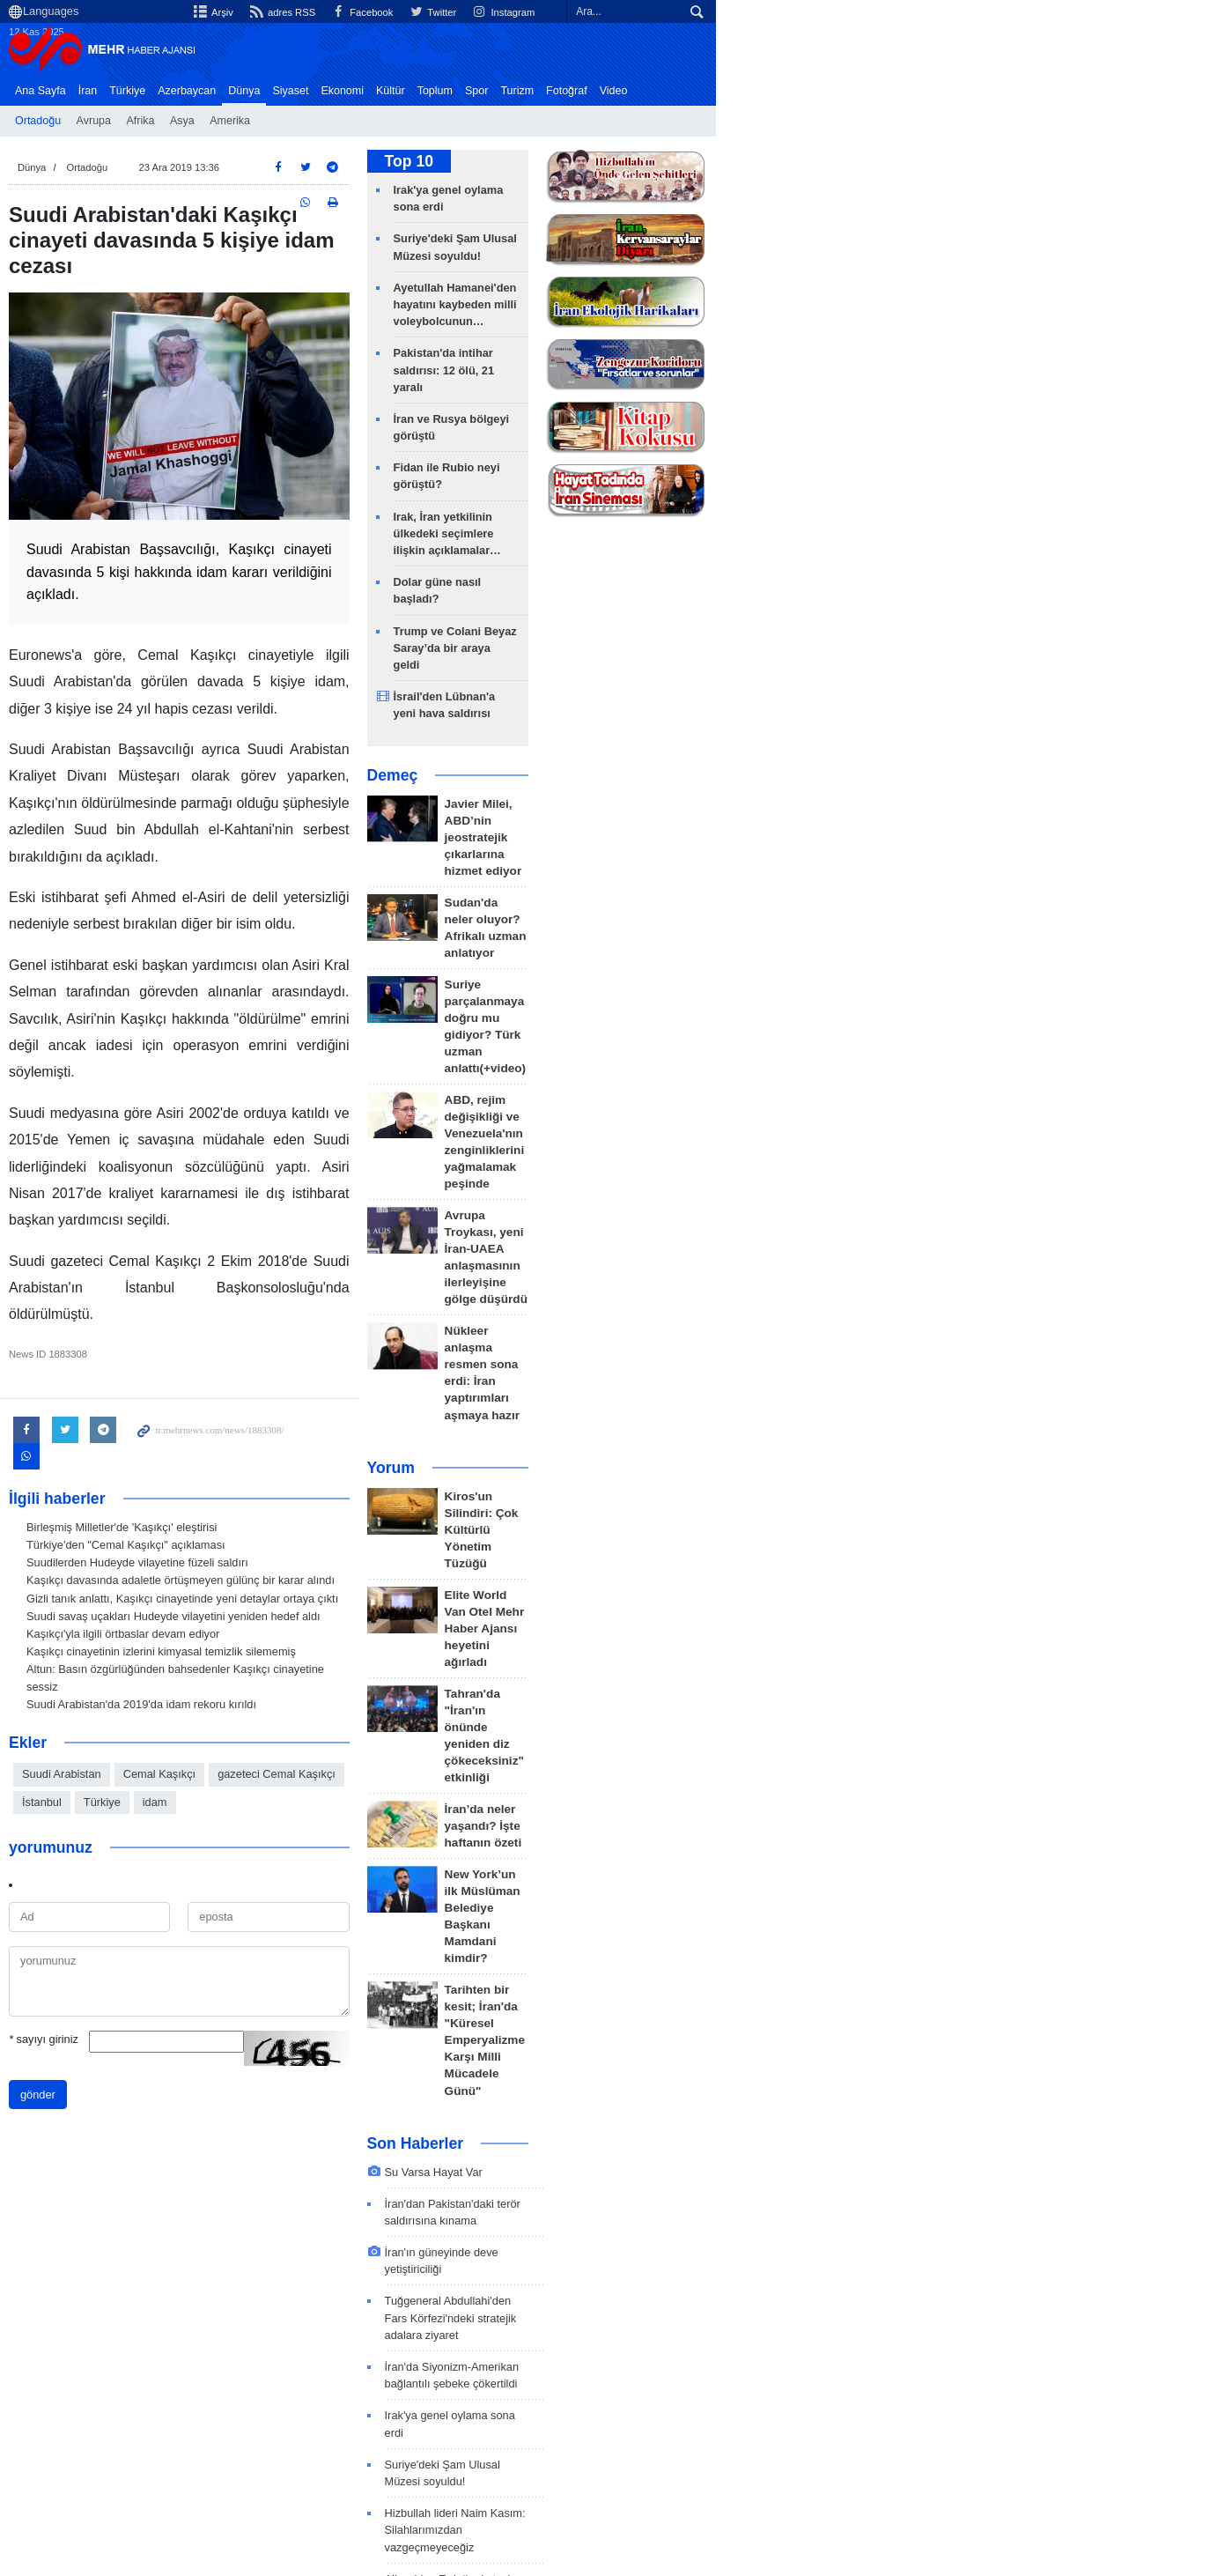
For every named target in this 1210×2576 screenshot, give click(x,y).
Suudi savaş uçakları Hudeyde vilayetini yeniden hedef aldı (215, 1483)
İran (129, 91)
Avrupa (135, 121)
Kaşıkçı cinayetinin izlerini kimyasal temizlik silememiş (202, 1518)
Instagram (951, 12)
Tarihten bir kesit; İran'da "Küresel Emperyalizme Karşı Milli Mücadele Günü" (774, 1406)
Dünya (285, 91)
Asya (223, 121)
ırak (448, 2378)
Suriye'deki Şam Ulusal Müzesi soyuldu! (747, 226)
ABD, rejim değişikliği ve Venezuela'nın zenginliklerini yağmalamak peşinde (772, 844)
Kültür (431, 91)
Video (655, 91)
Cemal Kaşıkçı (201, 1624)
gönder (79, 1916)
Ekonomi (383, 91)
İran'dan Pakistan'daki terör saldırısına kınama (746, 1536)
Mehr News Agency (147, 52)
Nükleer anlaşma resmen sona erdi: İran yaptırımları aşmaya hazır (777, 975)
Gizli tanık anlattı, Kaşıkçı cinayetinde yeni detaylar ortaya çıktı (224, 1465)
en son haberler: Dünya (138, 2342)
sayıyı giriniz (85, 1861)
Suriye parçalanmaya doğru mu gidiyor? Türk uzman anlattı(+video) (780, 779)
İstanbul (419, 1624)
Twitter (877, 12)
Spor (517, 91)
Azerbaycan (228, 91)
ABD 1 (84, 2378)
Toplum (476, 91)
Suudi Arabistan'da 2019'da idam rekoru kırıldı (183, 1554)
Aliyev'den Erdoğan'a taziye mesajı (718, 1810)
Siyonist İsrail (180, 2378)
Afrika (181, 121)
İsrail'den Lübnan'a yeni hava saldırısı (741, 548)
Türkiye (169, 91)
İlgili (1150, 2456)
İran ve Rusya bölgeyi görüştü (720, 355)
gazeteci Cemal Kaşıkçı (318, 1624)
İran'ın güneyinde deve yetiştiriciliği (718, 1567)
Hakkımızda (1011, 2456)
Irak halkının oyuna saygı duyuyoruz (721, 1988)
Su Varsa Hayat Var (680, 1504)
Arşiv (647, 12)
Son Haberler (662, 1475)
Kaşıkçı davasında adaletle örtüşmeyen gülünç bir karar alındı (222, 1448)
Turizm (558, 91)
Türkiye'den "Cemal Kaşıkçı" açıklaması (167, 1411)
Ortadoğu (79, 121)
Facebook (803, 12)
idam (532, 1624)
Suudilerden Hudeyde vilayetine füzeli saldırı (179, 1429)
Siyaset (332, 91)
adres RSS (719, 12)
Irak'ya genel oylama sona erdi (721, 194)
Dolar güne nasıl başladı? (708, 468)
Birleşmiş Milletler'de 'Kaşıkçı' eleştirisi (163, 1394)
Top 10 (655, 165)
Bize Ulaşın (1090, 2456)
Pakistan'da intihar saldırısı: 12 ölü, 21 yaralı (741, 2052)
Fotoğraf (608, 91)
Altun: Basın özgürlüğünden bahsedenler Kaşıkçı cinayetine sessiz (234, 1536)
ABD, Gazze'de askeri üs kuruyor (714, 2019)
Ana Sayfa (81, 91)
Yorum (637, 1045)
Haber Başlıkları (720, 91)
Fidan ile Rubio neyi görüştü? (719, 387)
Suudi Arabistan (103, 1624)
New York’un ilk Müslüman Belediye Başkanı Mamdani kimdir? (768, 1341)
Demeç (639, 610)
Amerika (271, 121)
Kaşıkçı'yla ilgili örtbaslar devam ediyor (164, 1500)
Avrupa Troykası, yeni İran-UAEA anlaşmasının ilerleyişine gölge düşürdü (784, 909)
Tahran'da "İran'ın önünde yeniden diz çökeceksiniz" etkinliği (765, 1213)
